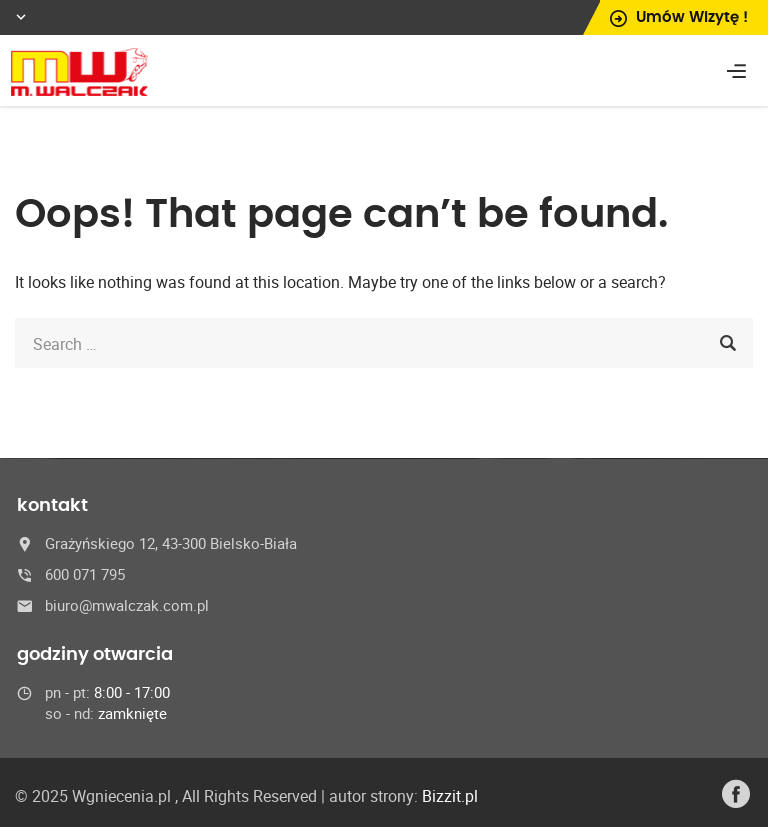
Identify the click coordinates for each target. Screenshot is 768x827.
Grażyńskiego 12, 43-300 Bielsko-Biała (171, 543)
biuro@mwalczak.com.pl (127, 605)
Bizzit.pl (450, 796)
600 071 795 (85, 574)
